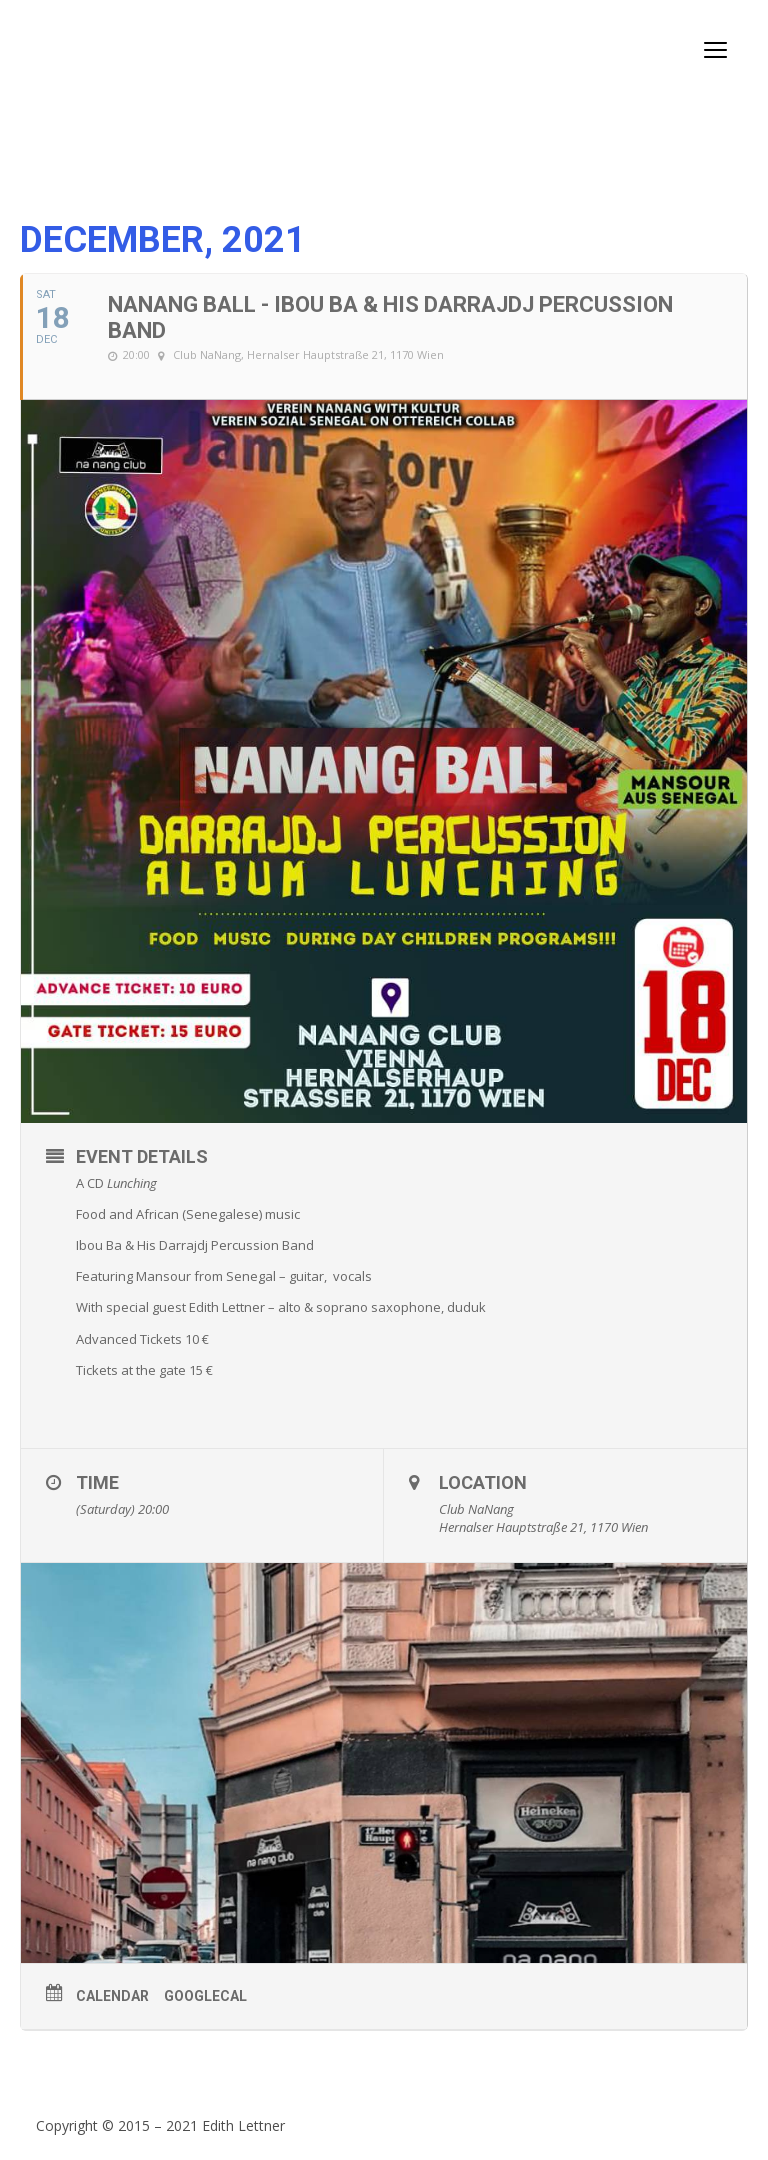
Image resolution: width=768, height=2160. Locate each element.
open (716, 50)
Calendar (112, 1996)
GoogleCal (205, 1996)
